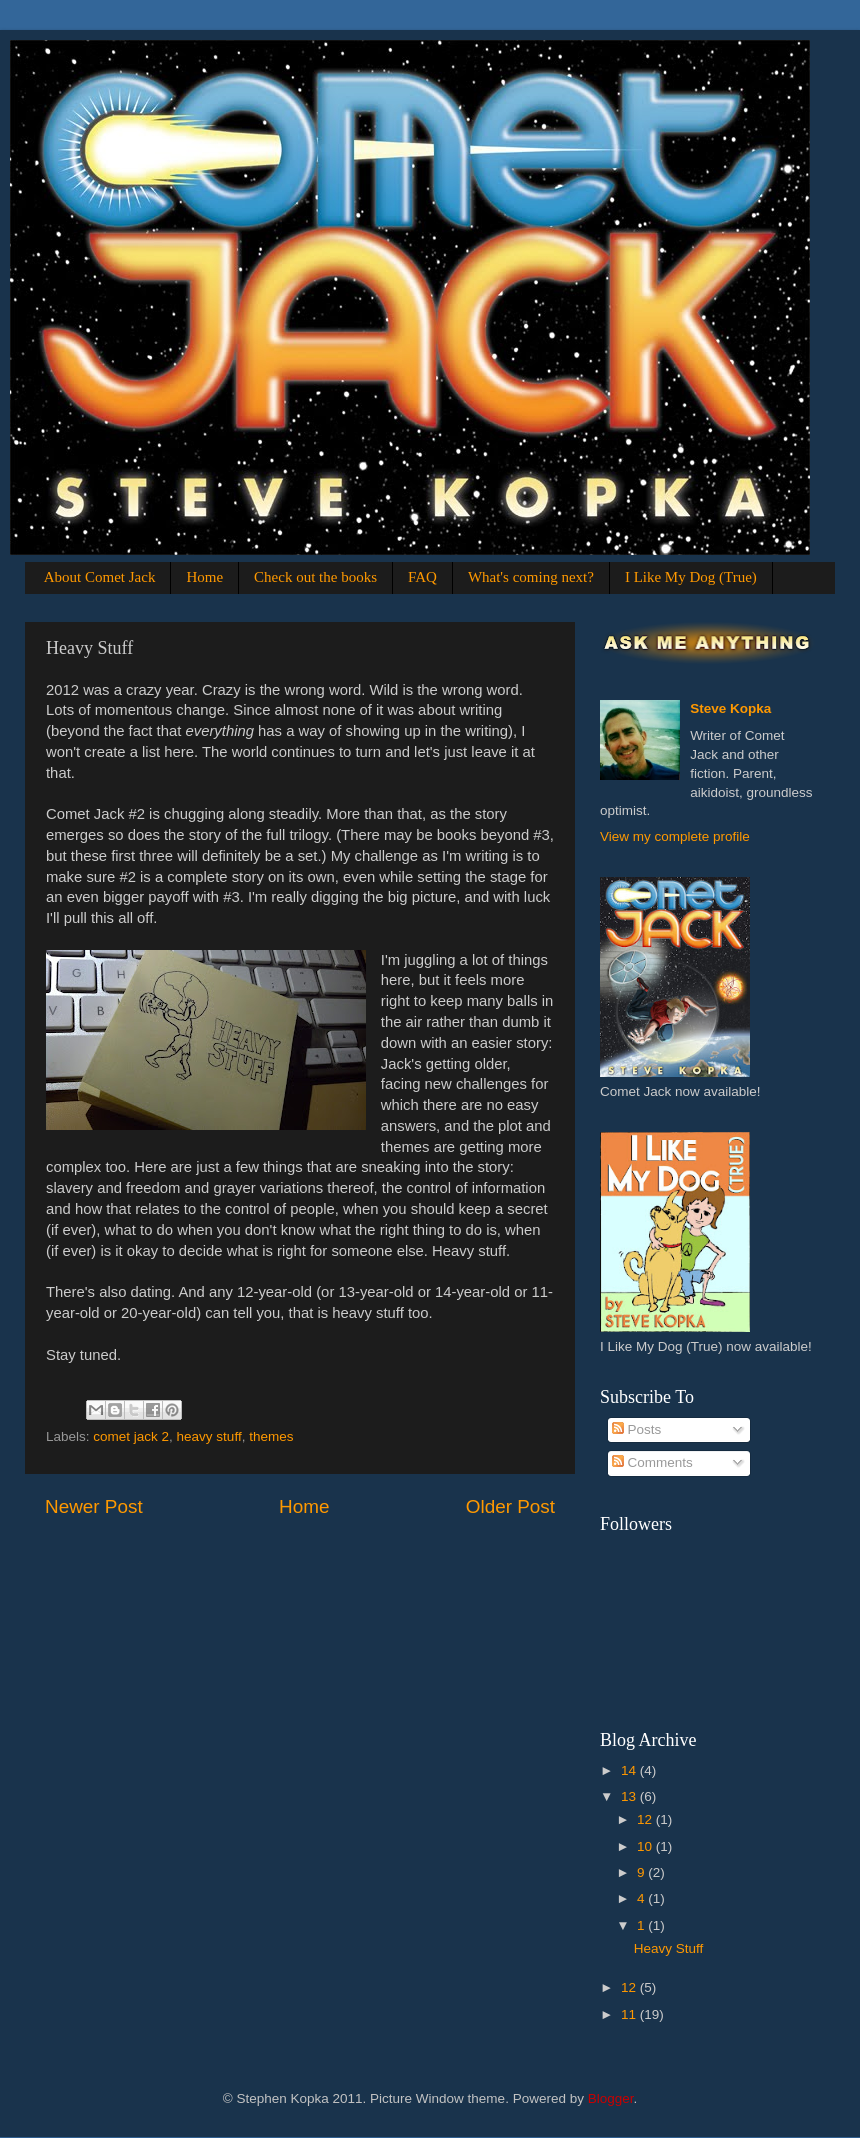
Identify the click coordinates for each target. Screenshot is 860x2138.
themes (271, 1436)
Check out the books (315, 577)
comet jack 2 (131, 1436)
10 (646, 1846)
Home (204, 577)
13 (630, 1796)
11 (630, 2014)
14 (630, 1770)
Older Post (510, 1506)
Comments (652, 1462)
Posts (637, 1429)
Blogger (611, 2098)
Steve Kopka (730, 708)
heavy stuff (209, 1436)
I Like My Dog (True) (691, 577)
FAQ (422, 577)
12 (646, 1819)
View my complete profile (675, 836)
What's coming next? (531, 577)
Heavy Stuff (669, 1948)
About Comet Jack (100, 577)
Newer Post (94, 1506)
